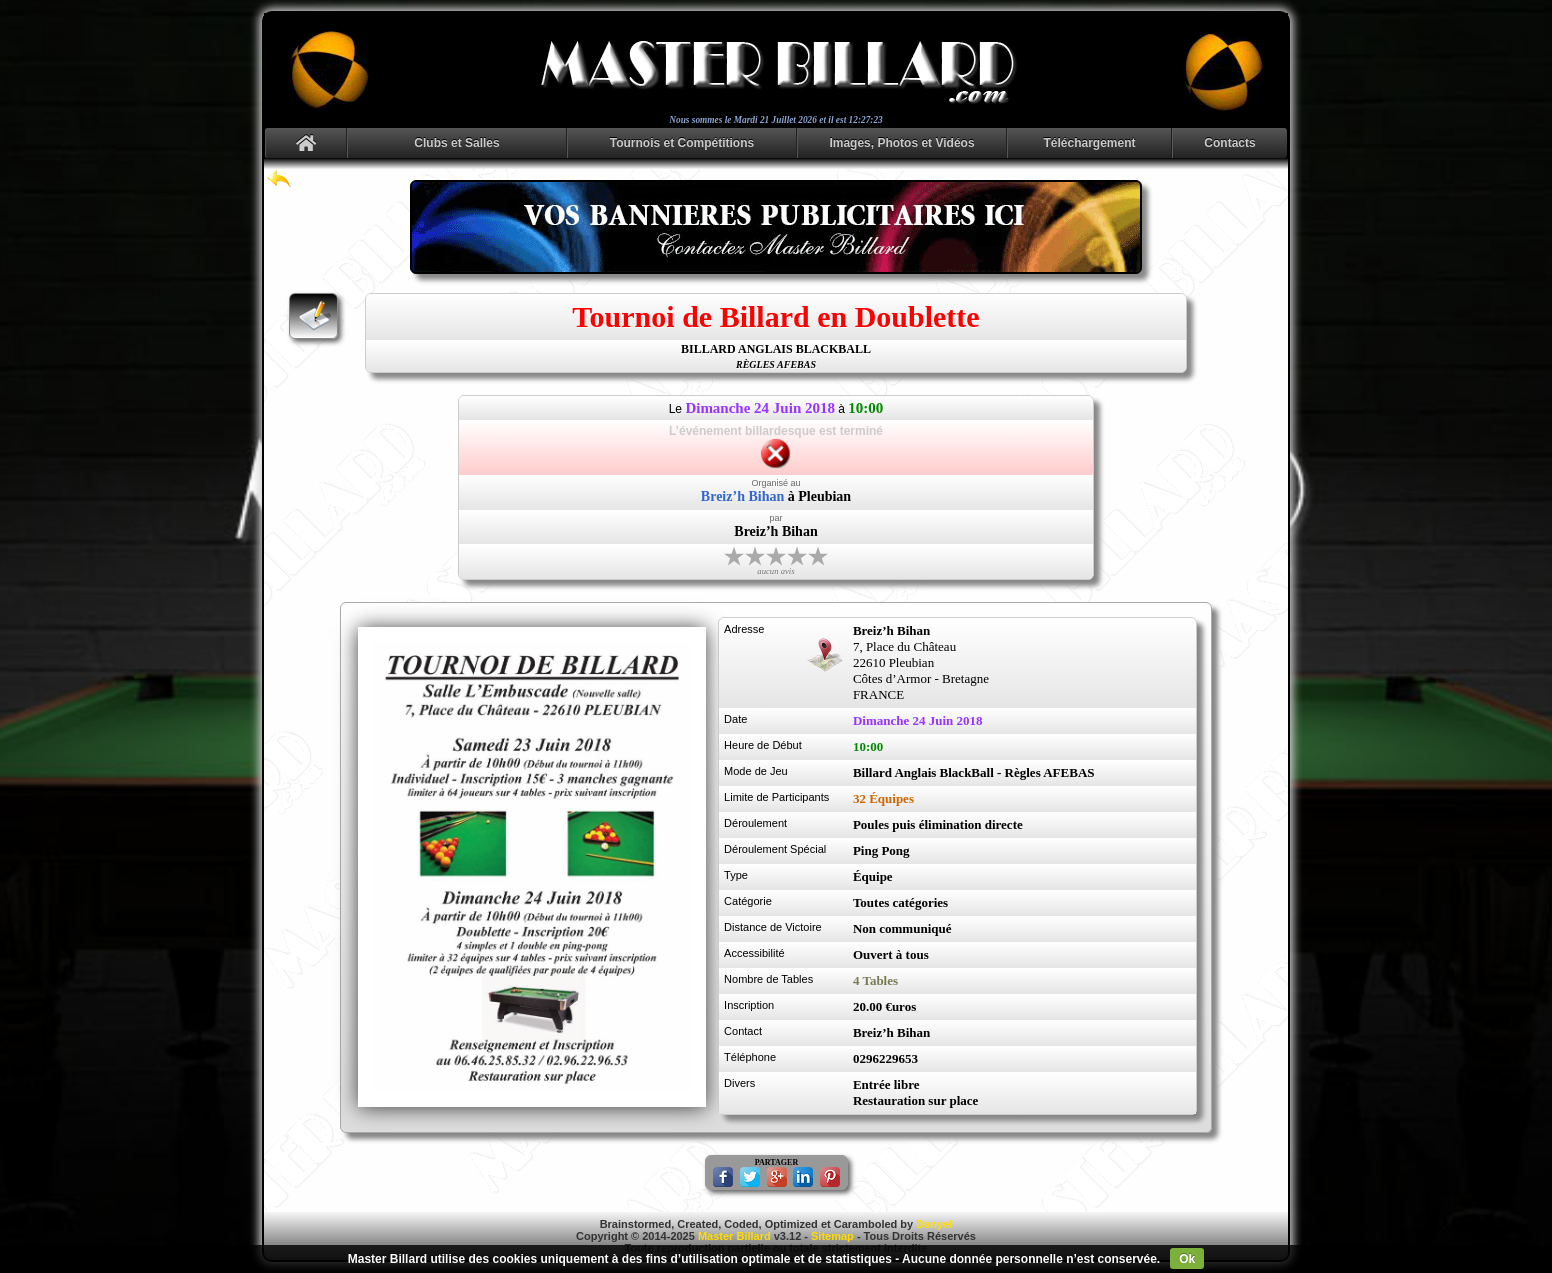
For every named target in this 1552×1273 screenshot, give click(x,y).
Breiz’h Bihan (742, 496)
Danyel (934, 1224)
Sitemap (832, 1236)
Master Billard (734, 1236)
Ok (1187, 1259)
